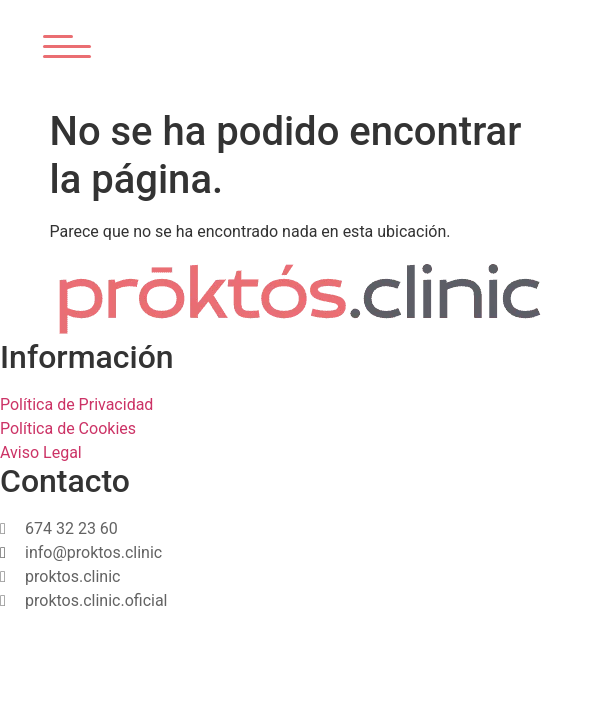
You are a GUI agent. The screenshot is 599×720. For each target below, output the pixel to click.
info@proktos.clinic (93, 552)
